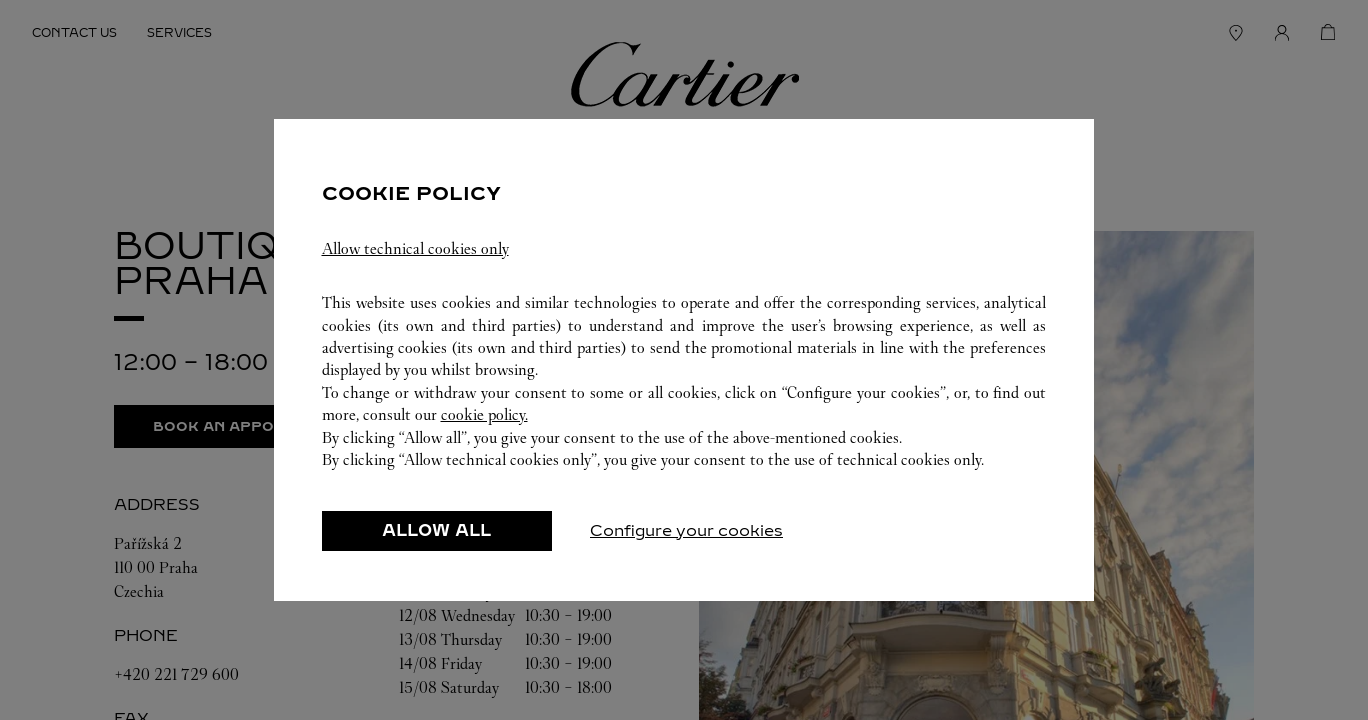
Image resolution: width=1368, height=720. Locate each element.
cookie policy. (484, 414)
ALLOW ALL (436, 530)
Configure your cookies (686, 530)
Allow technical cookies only (415, 248)
